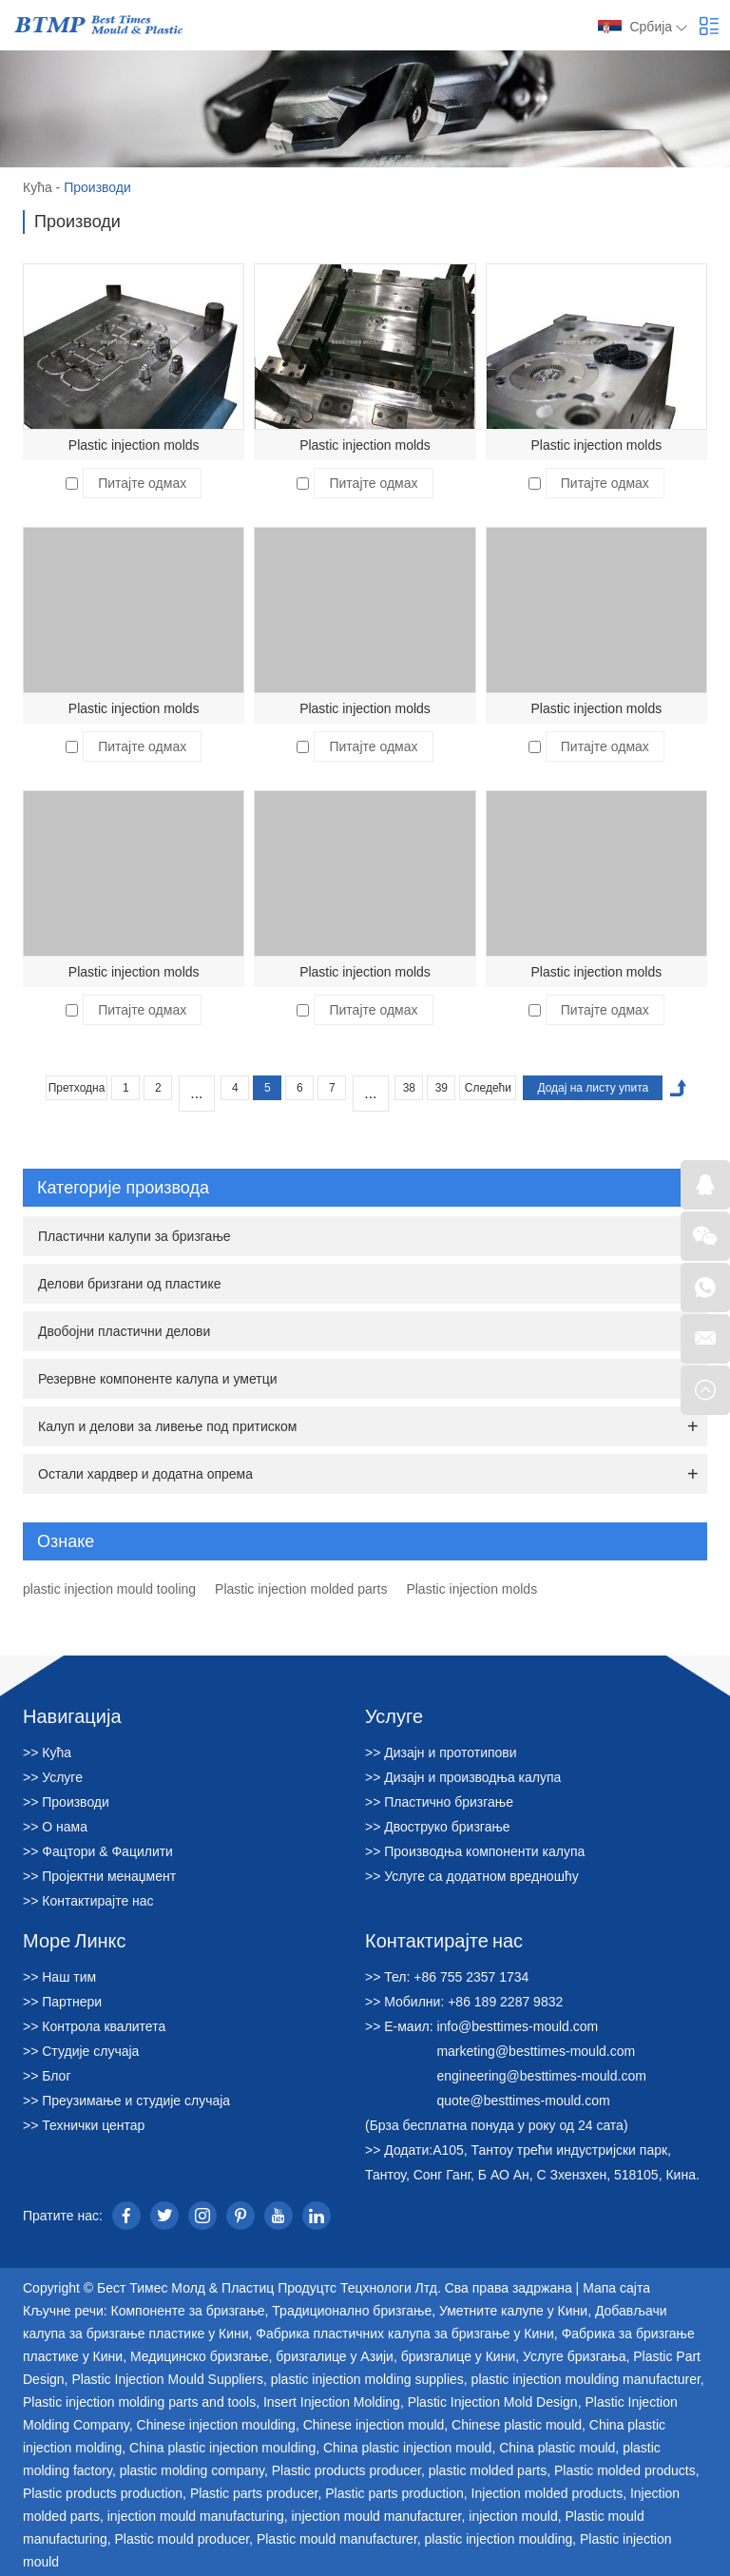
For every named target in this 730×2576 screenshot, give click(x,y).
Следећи (488, 1087)
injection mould (513, 2516)
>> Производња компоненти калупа (475, 1851)
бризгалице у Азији (335, 2356)
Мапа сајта (616, 2287)
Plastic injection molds (134, 445)
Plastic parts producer (254, 2493)
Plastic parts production (394, 2493)
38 (409, 1087)
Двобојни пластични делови (124, 1331)
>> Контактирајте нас (88, 1900)
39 (441, 1087)
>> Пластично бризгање (439, 1802)
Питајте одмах (142, 483)
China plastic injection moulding (222, 2447)
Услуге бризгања (574, 2356)
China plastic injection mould (407, 2447)
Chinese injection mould (374, 2424)
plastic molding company (192, 2470)
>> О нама (55, 1826)
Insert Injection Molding (331, 2402)
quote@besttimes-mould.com (522, 2100)
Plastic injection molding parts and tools (139, 2402)
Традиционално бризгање (352, 2310)
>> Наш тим (59, 1977)
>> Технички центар (83, 2125)
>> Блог (47, 2075)
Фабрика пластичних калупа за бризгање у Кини (405, 2333)
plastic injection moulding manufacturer (586, 2379)
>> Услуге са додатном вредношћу (472, 1876)
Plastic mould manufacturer (337, 2539)
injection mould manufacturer (377, 2516)
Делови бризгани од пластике (129, 1283)
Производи (97, 187)
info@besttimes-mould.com (517, 2026)
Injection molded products (547, 2493)
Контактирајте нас (444, 1939)
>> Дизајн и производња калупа (463, 1777)
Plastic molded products (625, 2470)
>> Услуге (53, 1777)
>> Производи (66, 1802)
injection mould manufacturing (195, 2516)
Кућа (37, 187)
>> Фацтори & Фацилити (98, 1851)
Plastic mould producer (182, 2539)
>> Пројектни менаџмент (99, 1876)
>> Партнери (62, 2001)
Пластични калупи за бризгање (134, 1236)
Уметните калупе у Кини (513, 2310)
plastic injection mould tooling (109, 1589)
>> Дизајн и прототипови (441, 1752)
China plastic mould (557, 2447)
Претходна (77, 1087)
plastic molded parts (488, 2470)
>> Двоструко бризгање (437, 1826)
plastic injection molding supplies (367, 2379)
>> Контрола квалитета (94, 2026)
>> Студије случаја (81, 2051)
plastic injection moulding (499, 2539)
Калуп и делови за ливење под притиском (167, 1426)
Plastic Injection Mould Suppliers (167, 2379)
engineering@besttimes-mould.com (540, 2075)
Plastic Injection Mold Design (493, 2402)
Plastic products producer (346, 2470)
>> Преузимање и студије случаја (126, 2100)
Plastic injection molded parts (301, 1589)
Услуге (394, 1715)
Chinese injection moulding (216, 2424)
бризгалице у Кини (458, 2356)
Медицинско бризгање (199, 2356)
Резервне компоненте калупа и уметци (158, 1378)
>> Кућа (47, 1752)
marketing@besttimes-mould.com (535, 2051)
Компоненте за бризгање (188, 2310)
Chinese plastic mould (516, 2424)
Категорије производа (368, 1187)
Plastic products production (102, 2493)
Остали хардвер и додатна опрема (145, 1474)
